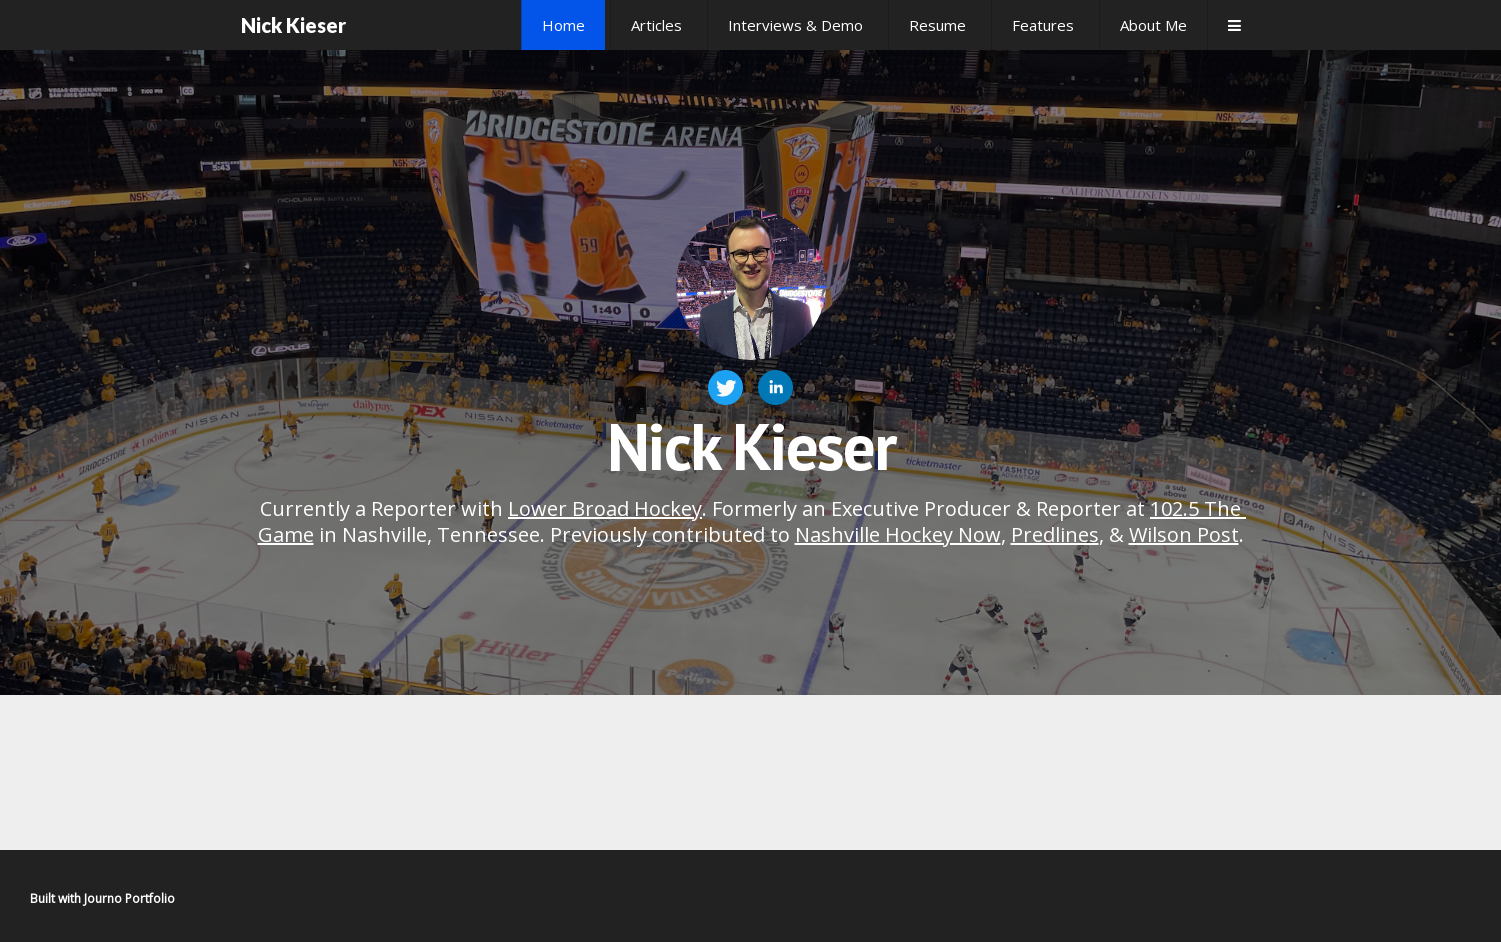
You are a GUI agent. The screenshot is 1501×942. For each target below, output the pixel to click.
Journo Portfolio (129, 898)
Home (563, 25)
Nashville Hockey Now (898, 534)
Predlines (1055, 534)
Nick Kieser (293, 25)
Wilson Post (1184, 534)
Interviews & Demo (795, 25)
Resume (937, 25)
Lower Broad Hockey (605, 508)
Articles (656, 25)
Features (1043, 25)
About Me (1153, 25)
